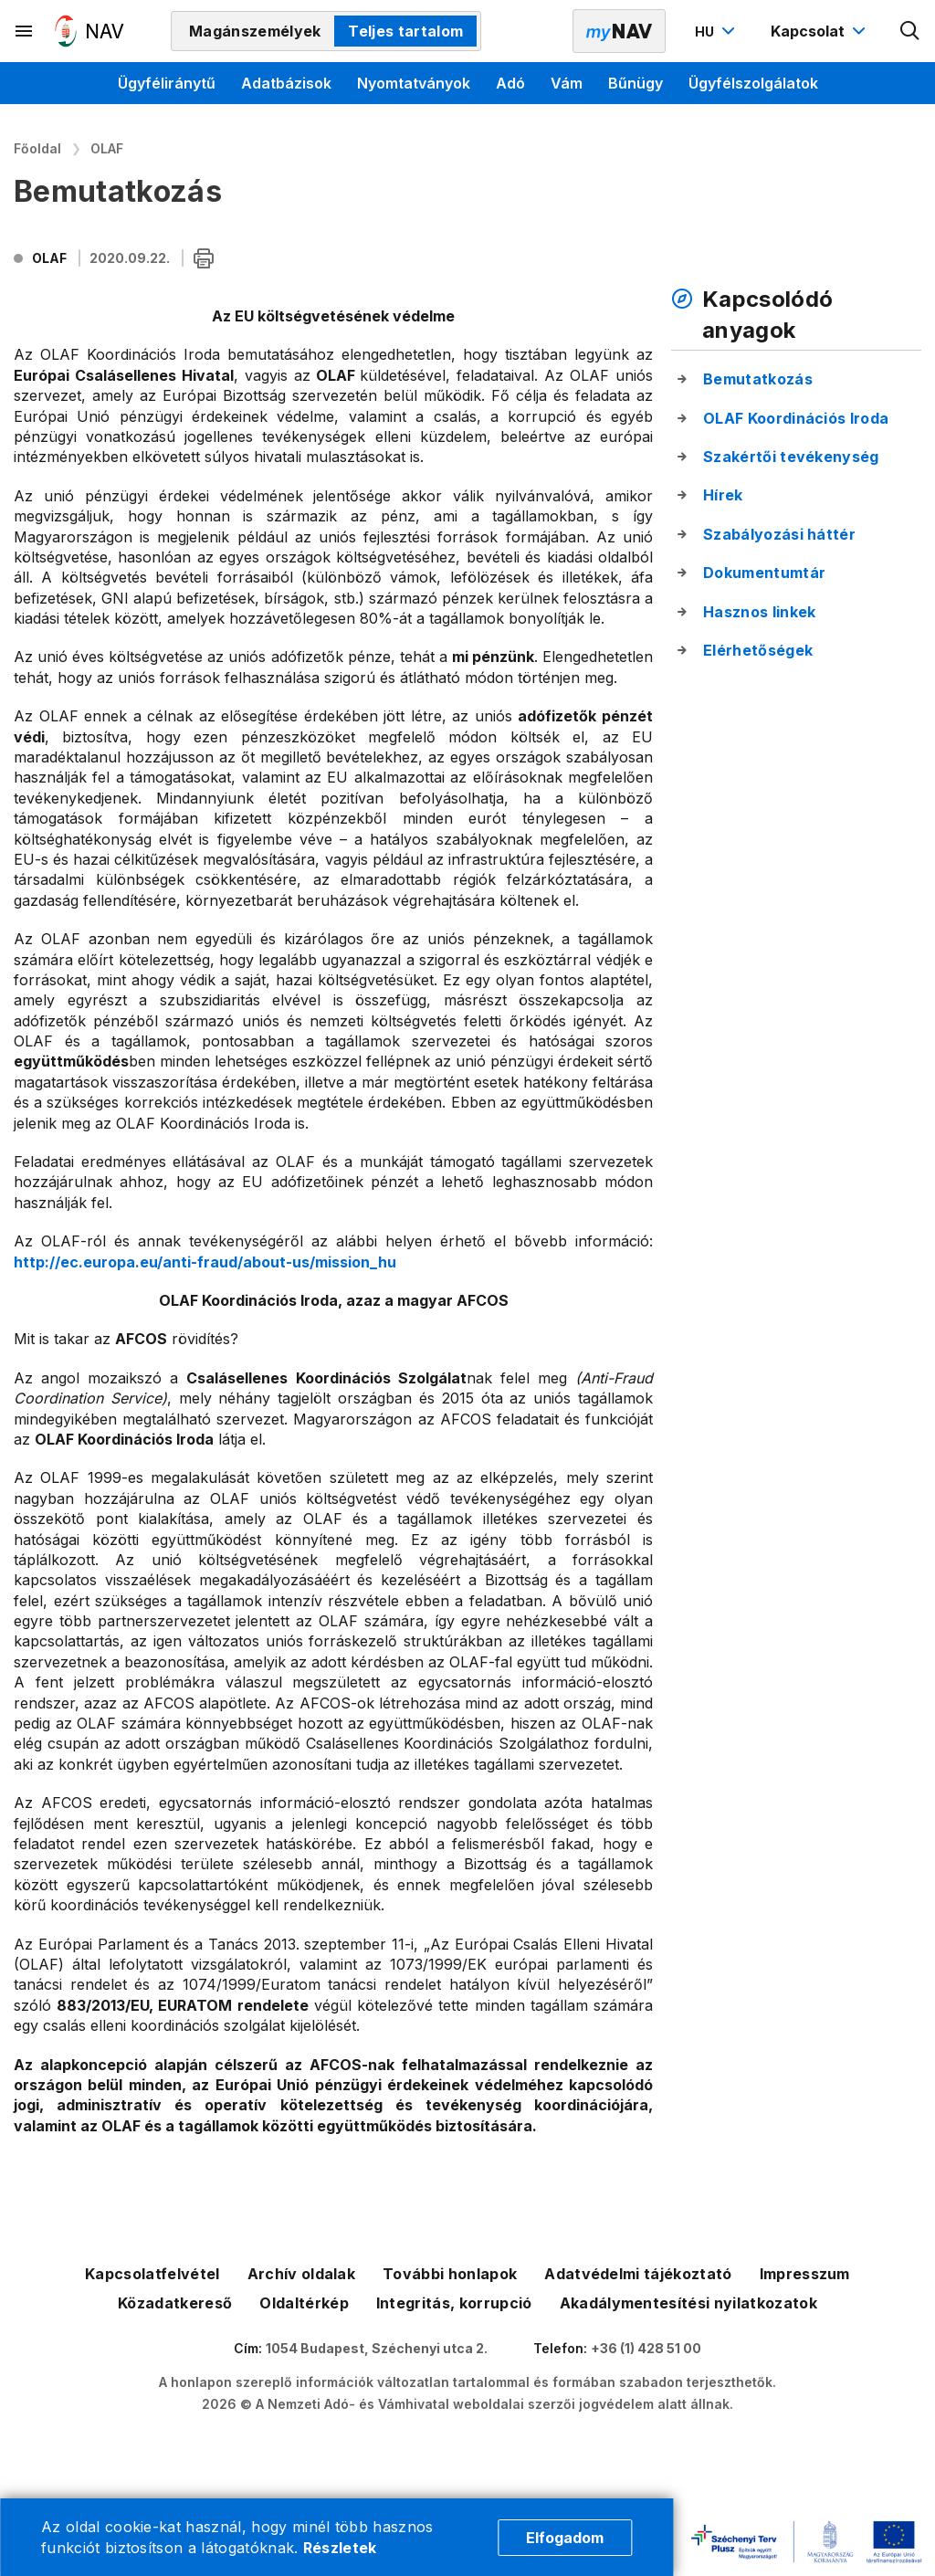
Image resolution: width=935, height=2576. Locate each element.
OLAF (106, 148)
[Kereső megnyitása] (910, 31)
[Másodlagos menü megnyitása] (25, 31)
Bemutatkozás (758, 379)
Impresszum (805, 2274)
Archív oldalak (301, 2274)
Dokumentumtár (764, 572)
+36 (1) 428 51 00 (646, 2348)
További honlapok (450, 2274)
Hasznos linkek (759, 612)
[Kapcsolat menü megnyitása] (820, 31)
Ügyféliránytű (166, 83)
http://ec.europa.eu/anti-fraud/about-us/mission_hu (205, 1262)
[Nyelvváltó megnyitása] (717, 31)
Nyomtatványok (413, 83)
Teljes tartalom (405, 31)
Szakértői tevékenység (791, 456)
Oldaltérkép (304, 2303)
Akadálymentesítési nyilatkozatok (688, 2303)
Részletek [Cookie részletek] (340, 2548)
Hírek (723, 495)
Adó (510, 83)
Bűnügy (635, 83)
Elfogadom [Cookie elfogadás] (565, 2538)
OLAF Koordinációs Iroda (795, 418)
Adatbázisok (286, 83)
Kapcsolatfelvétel (152, 2274)
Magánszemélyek (254, 31)
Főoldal (37, 148)
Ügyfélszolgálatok (753, 83)
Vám (567, 83)
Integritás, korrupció (454, 2303)
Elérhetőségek (758, 650)
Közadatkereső (175, 2303)
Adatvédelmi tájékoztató (637, 2274)
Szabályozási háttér (779, 534)
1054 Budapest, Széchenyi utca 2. (377, 2348)
